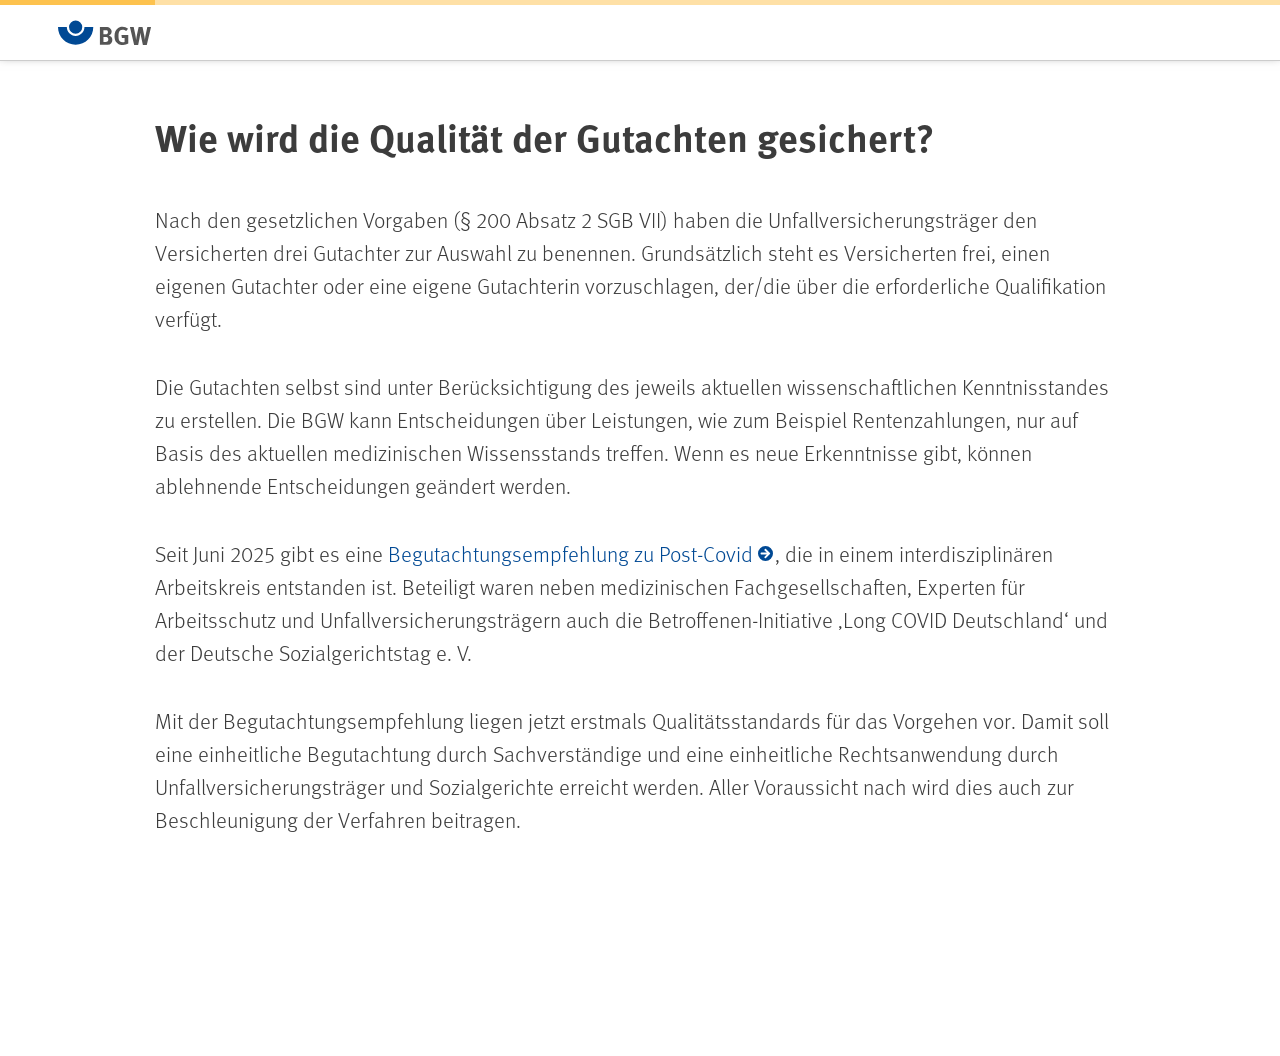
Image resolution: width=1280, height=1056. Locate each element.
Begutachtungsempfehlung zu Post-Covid (570, 553)
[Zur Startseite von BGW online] (105, 32)
